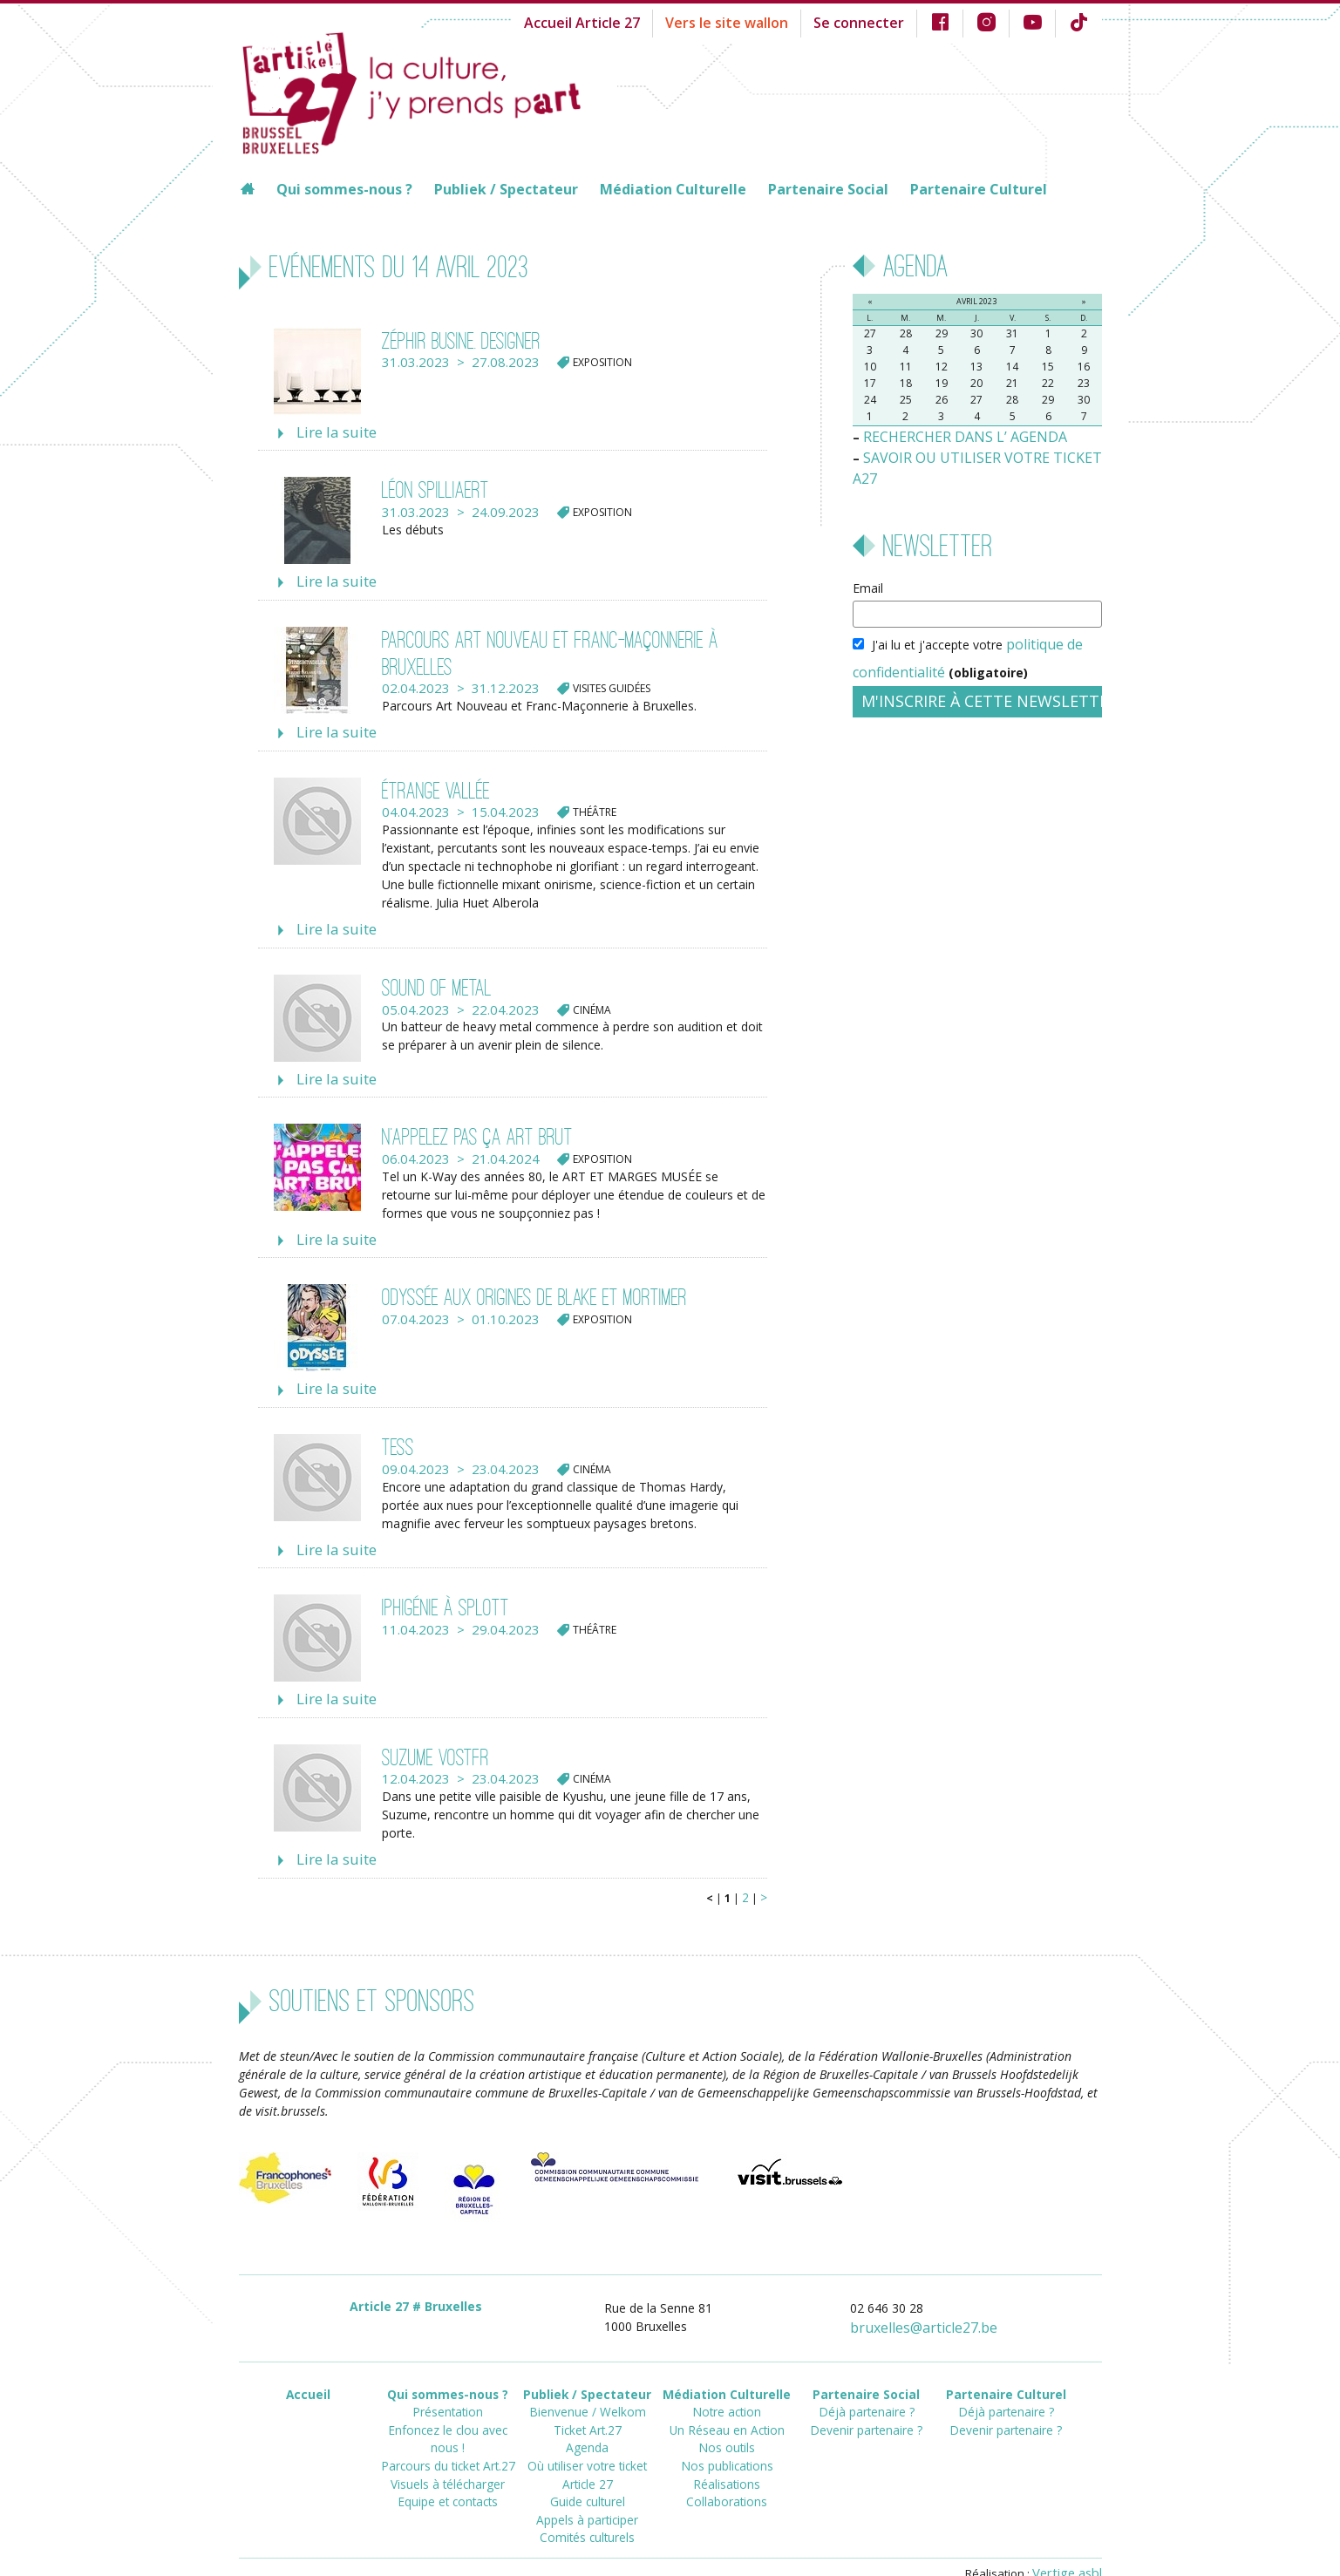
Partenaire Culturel (978, 189)
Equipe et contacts (448, 2439)
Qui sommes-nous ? (344, 189)
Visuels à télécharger (448, 2423)
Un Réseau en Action (727, 2392)
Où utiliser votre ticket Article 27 (588, 2431)
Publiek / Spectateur (506, 189)
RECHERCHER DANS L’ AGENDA (953, 435)
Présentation (448, 2376)
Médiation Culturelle (673, 189)
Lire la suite (330, 431)
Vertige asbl (1070, 2538)
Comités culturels (587, 2486)
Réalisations (727, 2439)
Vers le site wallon (756, 21)
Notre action (727, 2376)
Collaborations (727, 2455)
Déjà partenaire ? (866, 2376)
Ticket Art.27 (587, 2392)
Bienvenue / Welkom (587, 2376)
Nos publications (727, 2423)
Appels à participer (587, 2471)
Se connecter (875, 21)
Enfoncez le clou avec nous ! (447, 2392)
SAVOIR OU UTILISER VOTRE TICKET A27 (980, 453)
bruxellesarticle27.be (934, 2296)
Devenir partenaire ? (866, 2392)
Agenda (587, 2408)
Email (868, 562)
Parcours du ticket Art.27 (447, 2408)
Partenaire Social (828, 189)
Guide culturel (587, 2455)
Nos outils (727, 2408)
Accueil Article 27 (625, 21)
